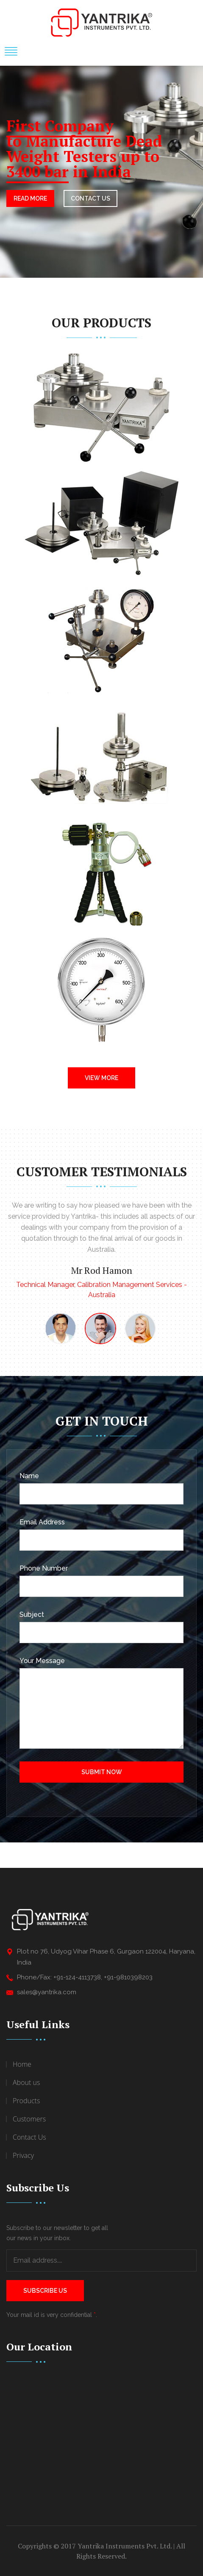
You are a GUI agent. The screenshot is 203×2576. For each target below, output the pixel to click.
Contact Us (29, 2137)
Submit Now (101, 1772)
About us (26, 2082)
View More (101, 1077)
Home (22, 2064)
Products (26, 2100)
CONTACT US (90, 198)
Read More (30, 198)
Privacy (23, 2155)
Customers (29, 2119)
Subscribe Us (45, 2290)
